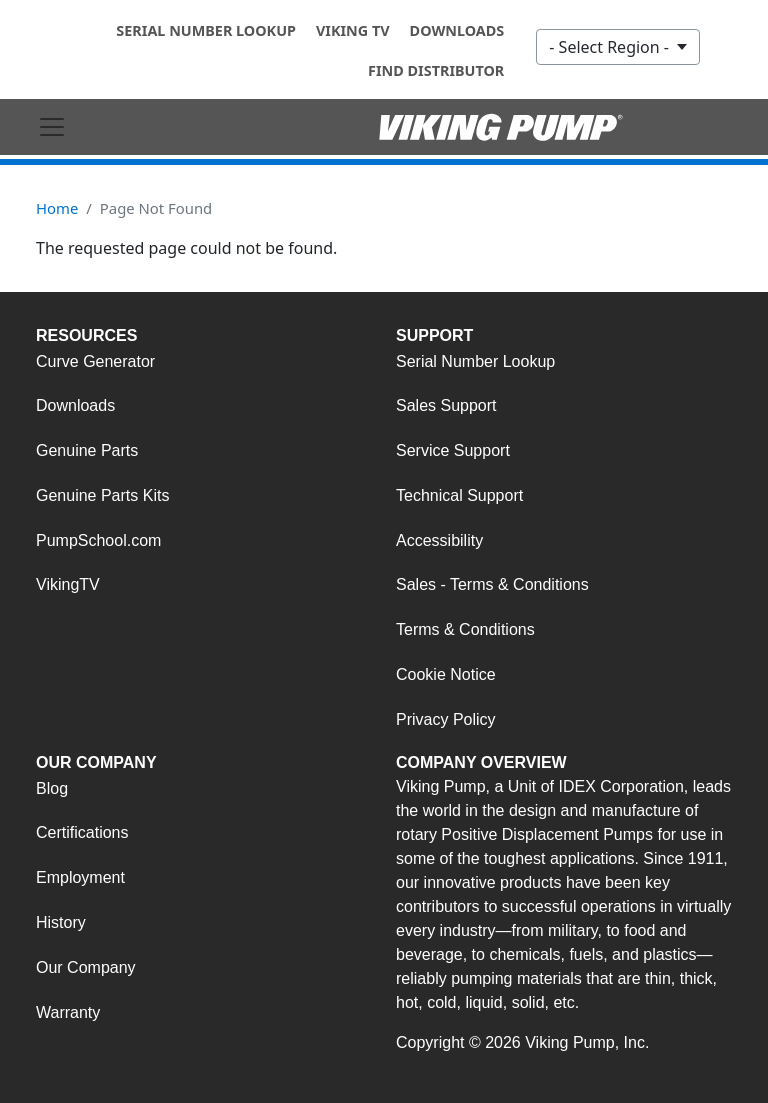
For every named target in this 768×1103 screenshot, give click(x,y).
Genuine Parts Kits (102, 495)
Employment (80, 877)
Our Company (86, 967)
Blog (52, 788)
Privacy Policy (446, 719)
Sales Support (446, 405)
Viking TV (353, 30)
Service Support (453, 450)
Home (57, 208)
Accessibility (439, 540)
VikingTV (68, 584)
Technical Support (459, 495)
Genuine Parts (87, 450)
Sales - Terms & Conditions (492, 584)
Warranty (68, 1012)
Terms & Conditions (465, 629)
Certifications (82, 832)
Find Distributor (436, 70)
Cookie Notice (446, 674)
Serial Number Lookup (206, 30)
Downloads (457, 30)
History (61, 922)
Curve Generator (95, 361)
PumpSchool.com (98, 540)
